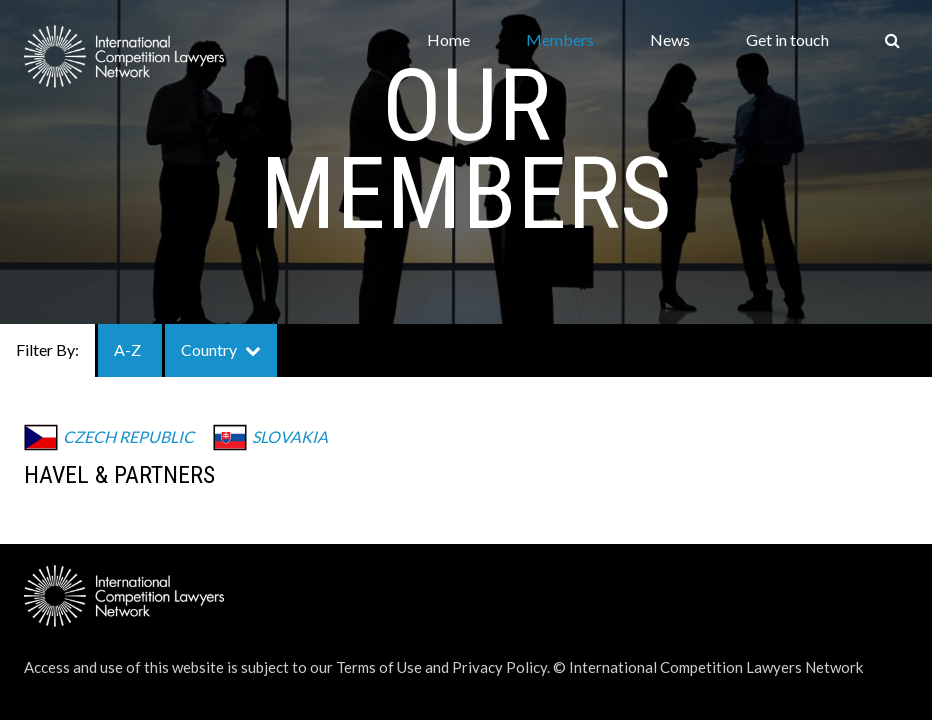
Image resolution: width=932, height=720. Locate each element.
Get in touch (787, 39)
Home (448, 39)
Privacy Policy (499, 667)
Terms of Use (379, 667)
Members (560, 39)
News (670, 39)
